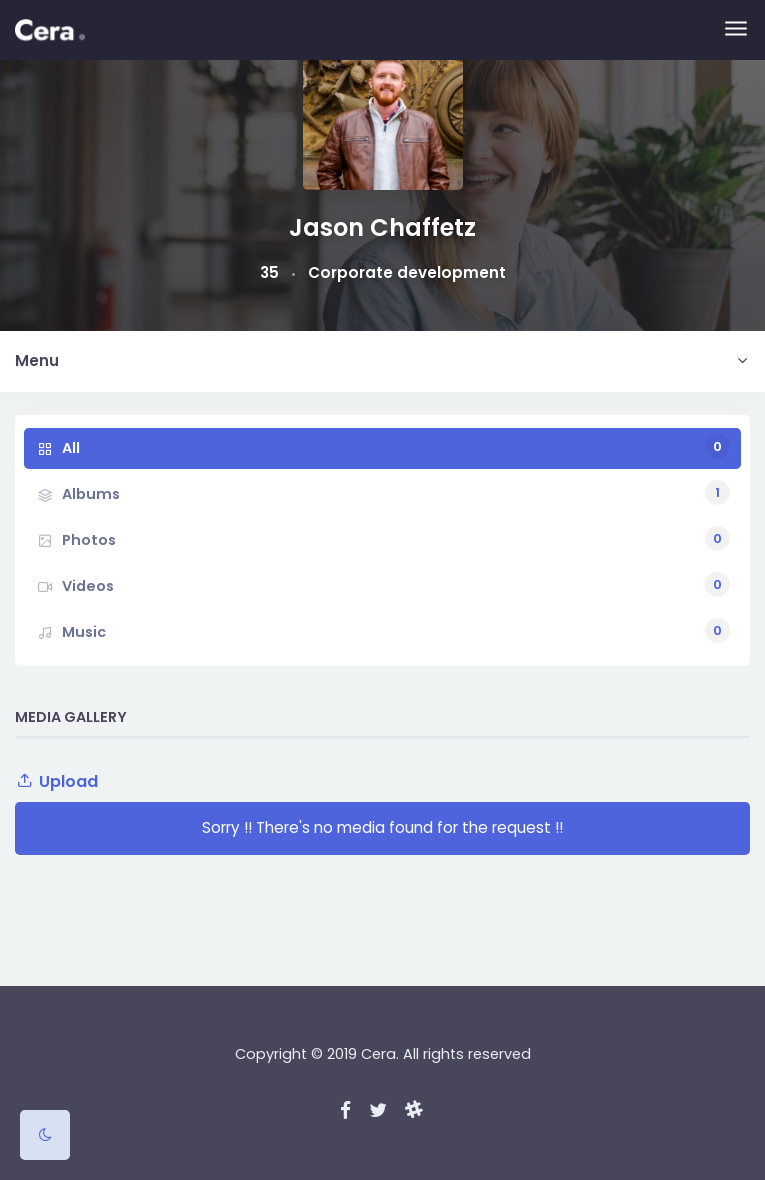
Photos (396, 538)
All (396, 446)
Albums (396, 492)
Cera (378, 1054)
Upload (56, 781)
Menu (37, 360)
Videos (396, 584)
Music (396, 630)
